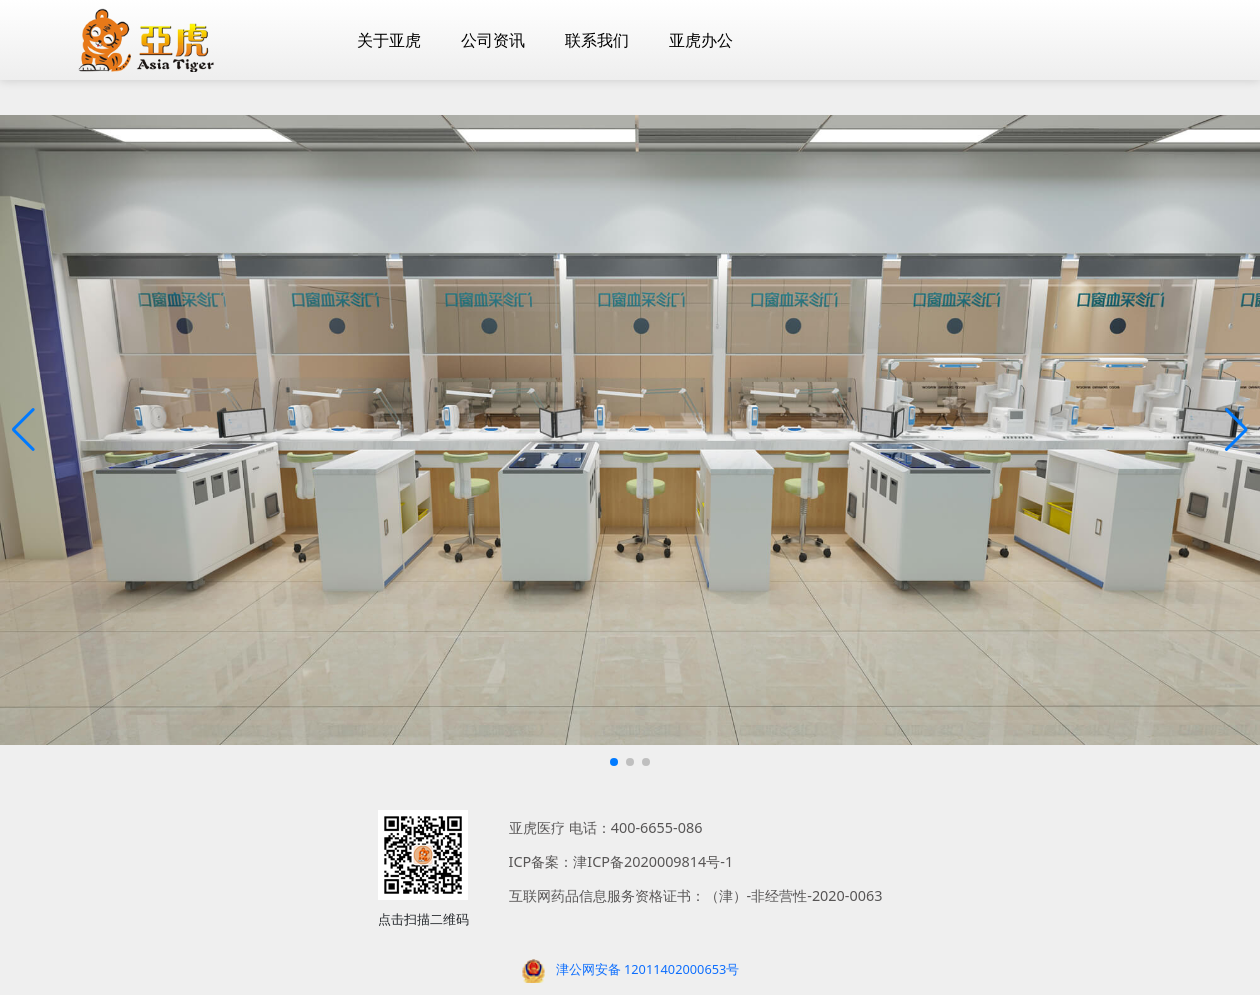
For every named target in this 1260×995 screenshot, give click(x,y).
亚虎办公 (701, 40)
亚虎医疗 (537, 827)
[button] (23, 430)
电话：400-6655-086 (636, 827)
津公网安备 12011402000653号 (648, 969)
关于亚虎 (389, 40)
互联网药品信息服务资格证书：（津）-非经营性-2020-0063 (696, 895)
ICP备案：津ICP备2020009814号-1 (621, 861)
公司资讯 (493, 40)
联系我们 (597, 40)
